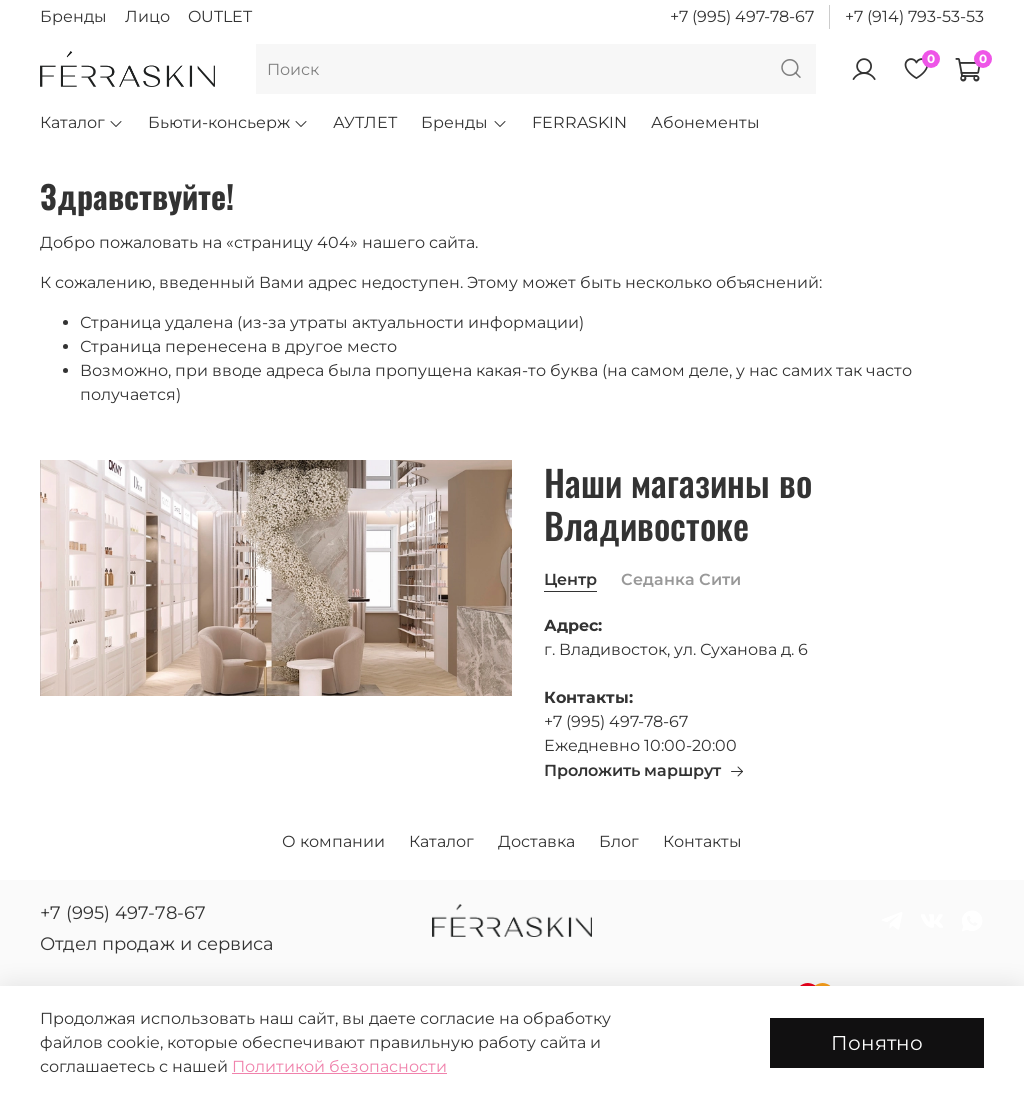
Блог (619, 841)
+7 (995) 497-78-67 (742, 16)
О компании (333, 841)
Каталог (82, 122)
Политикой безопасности (339, 1066)
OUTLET (220, 16)
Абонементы (705, 122)
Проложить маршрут (644, 770)
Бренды (73, 16)
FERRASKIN (579, 122)
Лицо (147, 16)
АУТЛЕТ (365, 122)
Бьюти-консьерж (228, 122)
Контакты (702, 841)
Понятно (877, 1043)
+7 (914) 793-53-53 (914, 16)
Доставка (536, 841)
